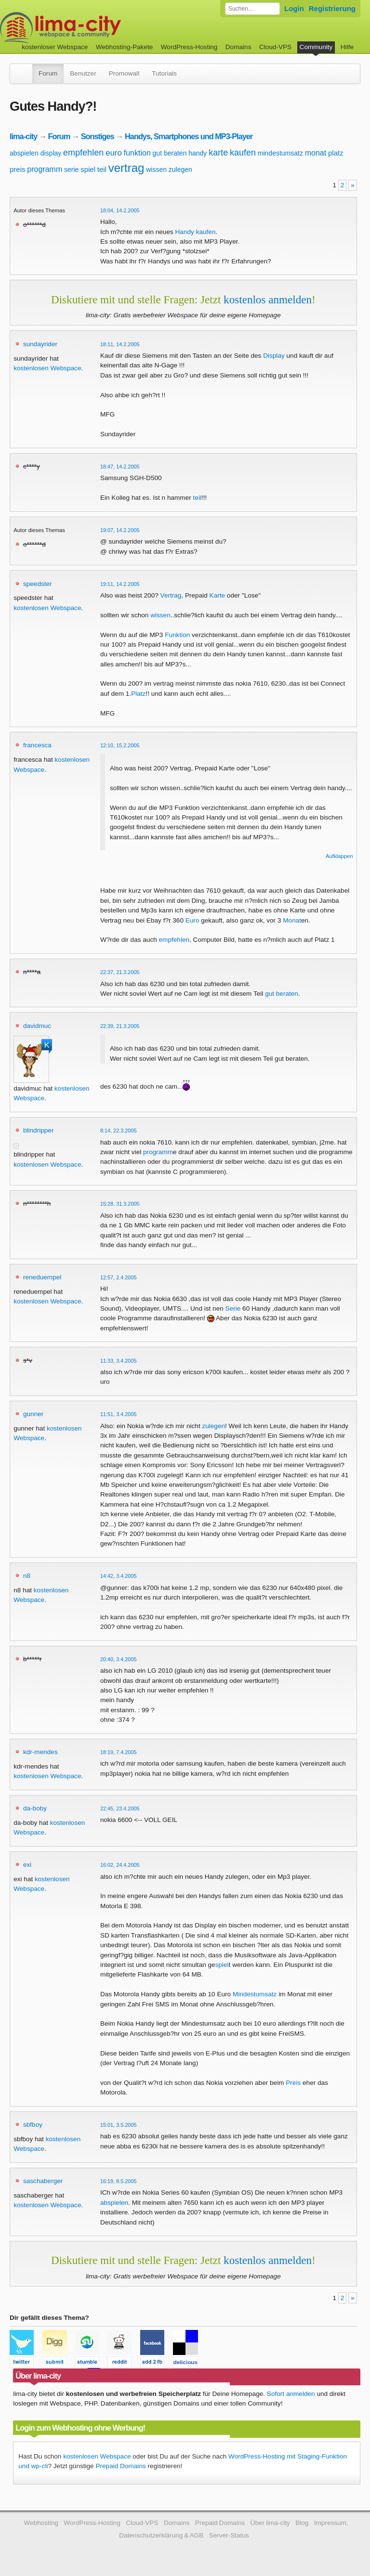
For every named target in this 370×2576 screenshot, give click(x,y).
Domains (238, 47)
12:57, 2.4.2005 (118, 1277)
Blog (301, 2522)
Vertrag (171, 595)
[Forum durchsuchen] (252, 8)
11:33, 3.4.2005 (118, 1361)
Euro (192, 920)
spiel (87, 169)
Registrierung (332, 8)
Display (274, 355)
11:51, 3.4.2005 (118, 1414)
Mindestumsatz (255, 1994)
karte (218, 152)
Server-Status (229, 2535)
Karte (217, 595)
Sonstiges (97, 136)
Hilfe (347, 47)
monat (315, 153)
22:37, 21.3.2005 (120, 972)
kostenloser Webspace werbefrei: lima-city (96, 27)
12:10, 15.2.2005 (120, 745)
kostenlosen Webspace (47, 368)
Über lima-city (270, 2522)
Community (316, 47)
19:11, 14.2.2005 (120, 584)
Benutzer (83, 73)
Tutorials (164, 73)
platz (336, 153)
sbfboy (32, 2124)
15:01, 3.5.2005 (118, 2125)
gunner (33, 1414)
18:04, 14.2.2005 (120, 210)
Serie (233, 1308)
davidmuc (37, 1025)
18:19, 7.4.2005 (118, 1752)
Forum (48, 73)
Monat (292, 920)
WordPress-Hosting (189, 47)
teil (101, 169)
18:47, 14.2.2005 (120, 466)
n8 (26, 1575)
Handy (184, 231)
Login (294, 8)
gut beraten (170, 153)
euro (114, 152)
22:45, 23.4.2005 (120, 1808)
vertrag (126, 167)
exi (27, 1864)
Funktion (177, 634)
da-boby (35, 1808)
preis (18, 169)
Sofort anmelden (291, 2393)
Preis (293, 2082)
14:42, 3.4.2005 (118, 1576)
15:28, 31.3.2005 (120, 1204)
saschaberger (43, 2181)
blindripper (38, 1130)
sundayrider (40, 344)
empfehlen (83, 152)
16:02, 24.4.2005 (120, 1865)
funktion (137, 153)
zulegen (180, 169)
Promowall (124, 73)
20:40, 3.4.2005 (118, 1659)
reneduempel (42, 1277)
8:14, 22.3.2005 (118, 1130)
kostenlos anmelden (268, 299)
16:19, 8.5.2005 (118, 2181)
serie (71, 169)
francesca (37, 745)
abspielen (24, 153)
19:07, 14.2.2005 (120, 530)
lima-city (23, 136)
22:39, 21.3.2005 (120, 1026)
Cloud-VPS (275, 47)
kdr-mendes (40, 1752)
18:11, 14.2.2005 (120, 344)
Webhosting (41, 2522)
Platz (138, 693)
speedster (37, 583)
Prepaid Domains (120, 2466)
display (51, 153)
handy (197, 153)
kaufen (243, 152)
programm (44, 169)
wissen (156, 169)
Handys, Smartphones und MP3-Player (188, 136)
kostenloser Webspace (55, 47)
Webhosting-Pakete (124, 47)
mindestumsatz (280, 153)
